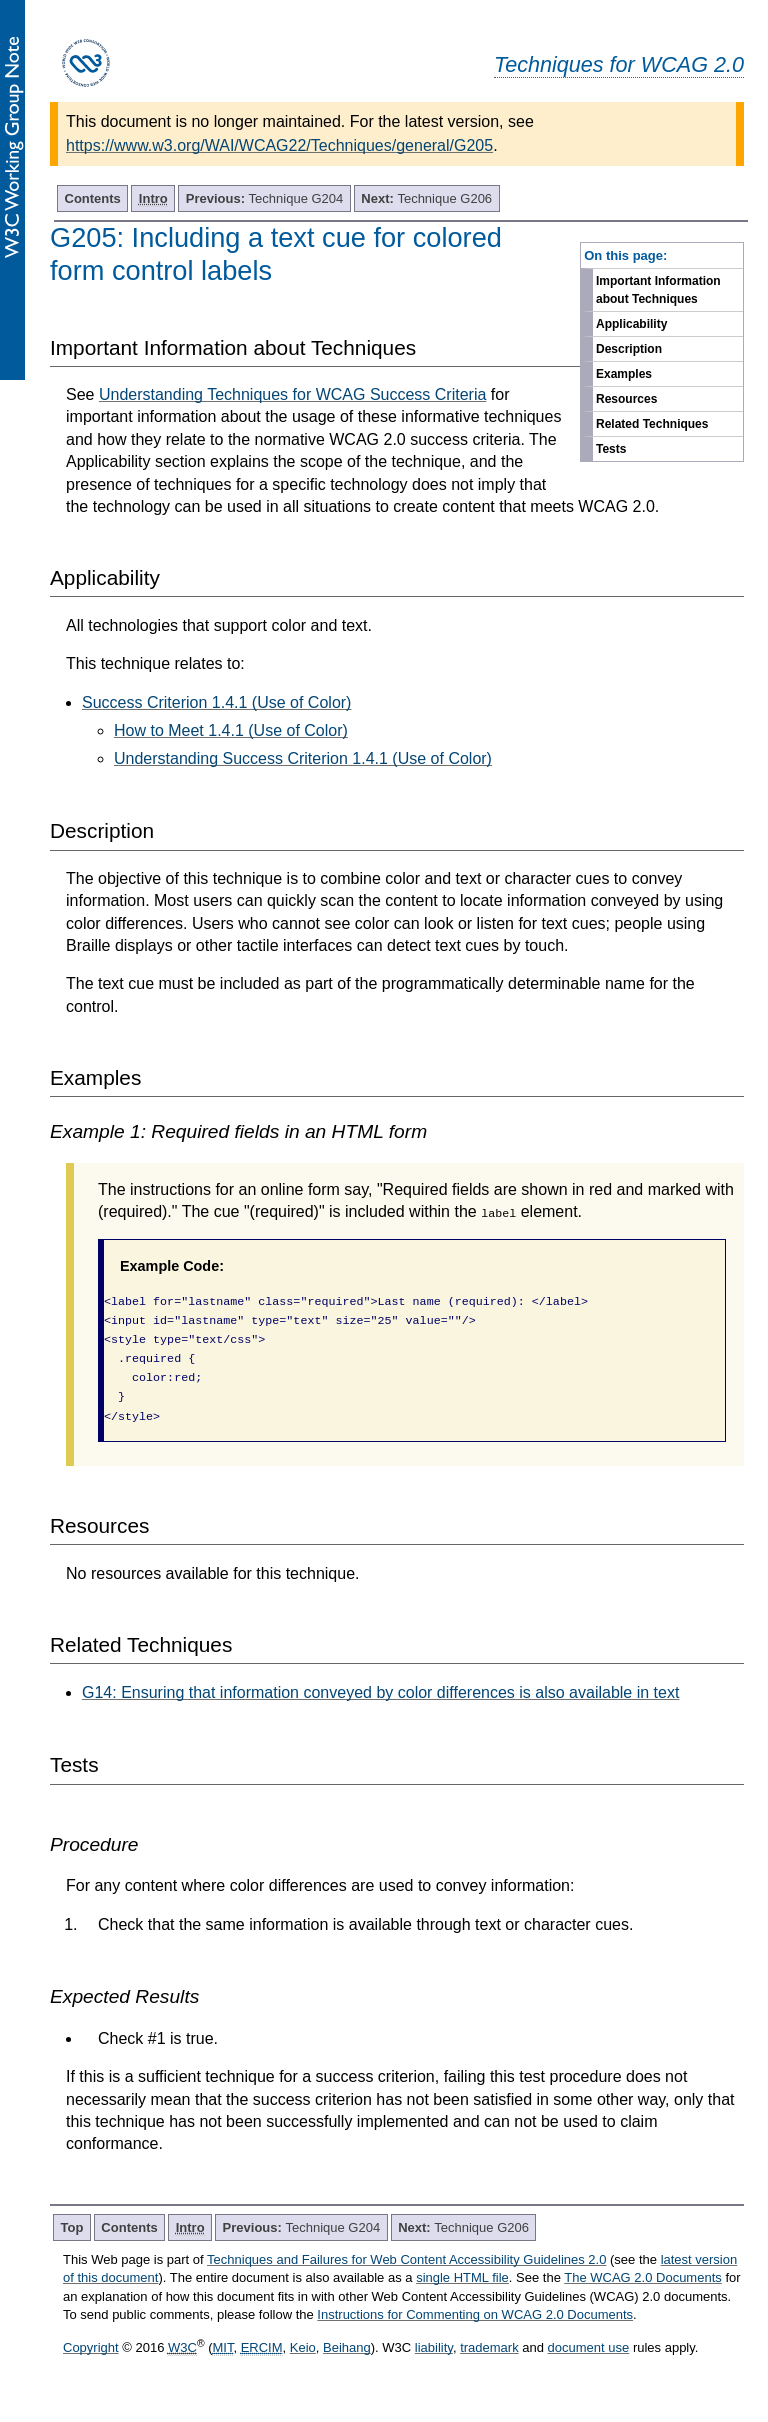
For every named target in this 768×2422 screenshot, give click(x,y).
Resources (626, 399)
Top (72, 2227)
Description (629, 349)
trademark (489, 2347)
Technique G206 (426, 198)
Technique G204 (265, 198)
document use (589, 2347)
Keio (303, 2347)
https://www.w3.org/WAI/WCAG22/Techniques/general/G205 (279, 145)
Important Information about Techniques (658, 290)
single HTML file (462, 2277)
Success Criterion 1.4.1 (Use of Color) (216, 702)
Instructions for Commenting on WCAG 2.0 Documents (475, 2314)
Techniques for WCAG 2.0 (619, 64)
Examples (624, 374)
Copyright (91, 2347)
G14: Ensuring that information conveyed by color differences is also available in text (380, 1692)
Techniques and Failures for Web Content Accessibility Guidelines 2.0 (406, 2259)
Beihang (347, 2347)
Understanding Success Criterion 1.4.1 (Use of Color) (303, 758)
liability (434, 2347)
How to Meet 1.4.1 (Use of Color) (231, 730)
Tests (611, 449)
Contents (93, 198)
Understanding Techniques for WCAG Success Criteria (292, 394)
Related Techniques (652, 424)
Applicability (631, 324)
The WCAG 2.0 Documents (643, 2277)
